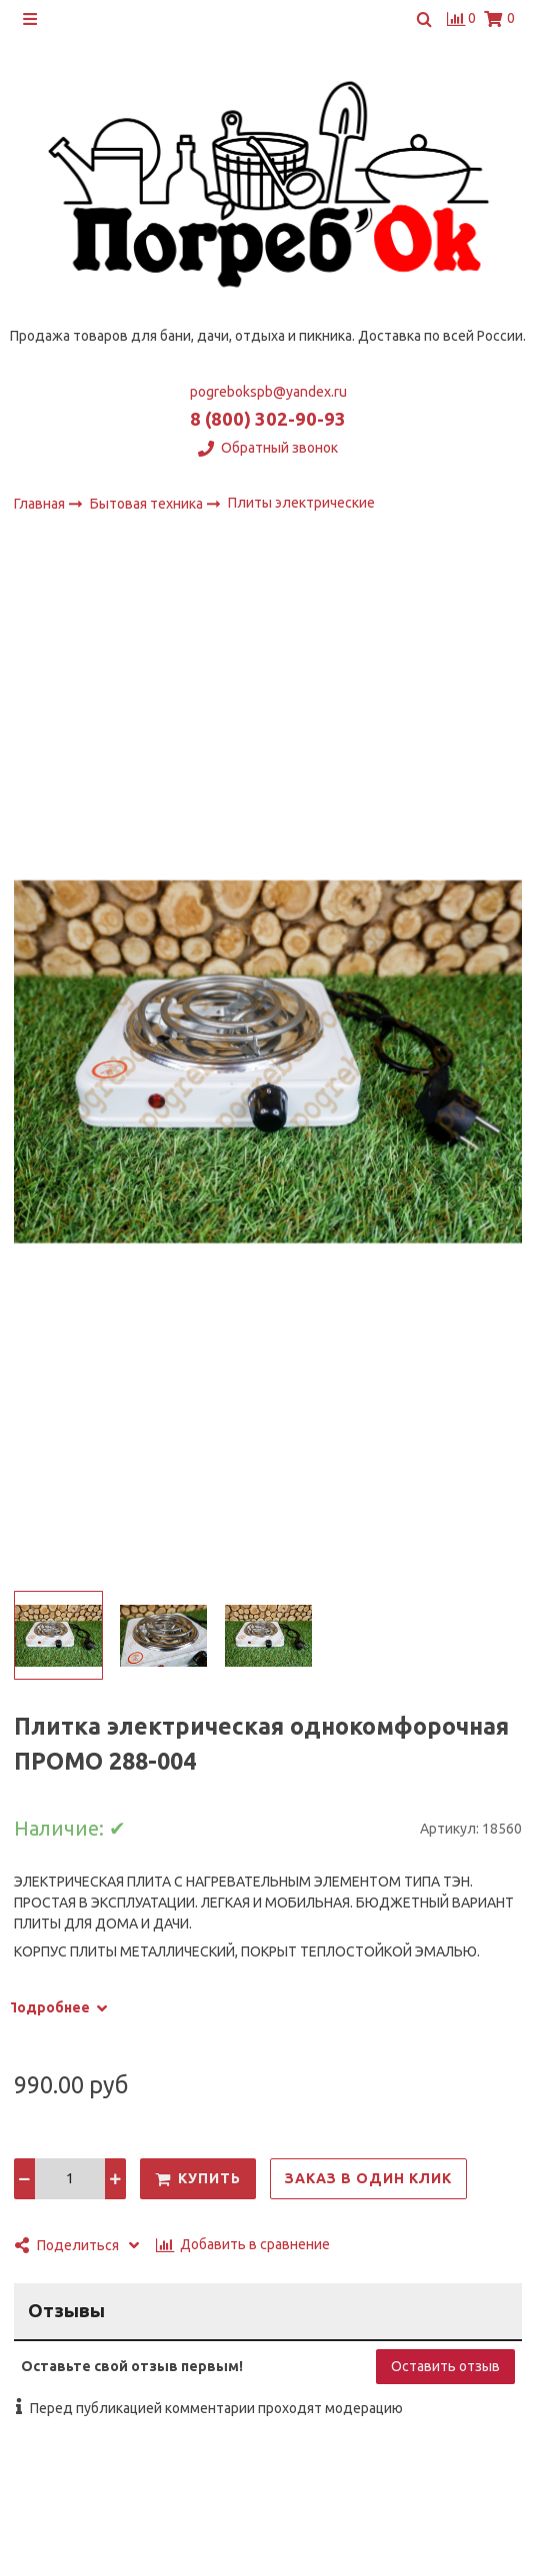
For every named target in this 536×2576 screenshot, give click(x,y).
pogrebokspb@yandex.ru (268, 392)
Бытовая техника (148, 503)
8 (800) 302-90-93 (268, 419)
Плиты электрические (301, 503)
